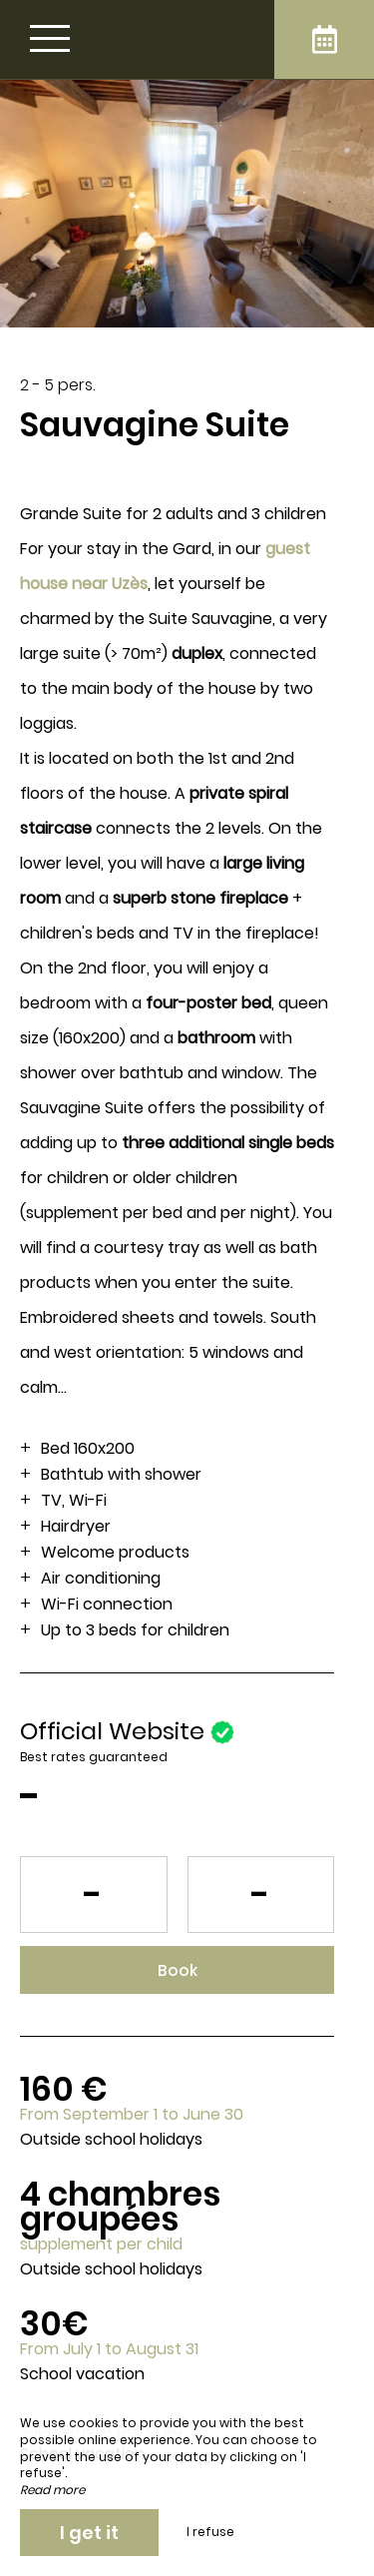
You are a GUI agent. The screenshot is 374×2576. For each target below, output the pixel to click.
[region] (187, 1451)
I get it (89, 2532)
